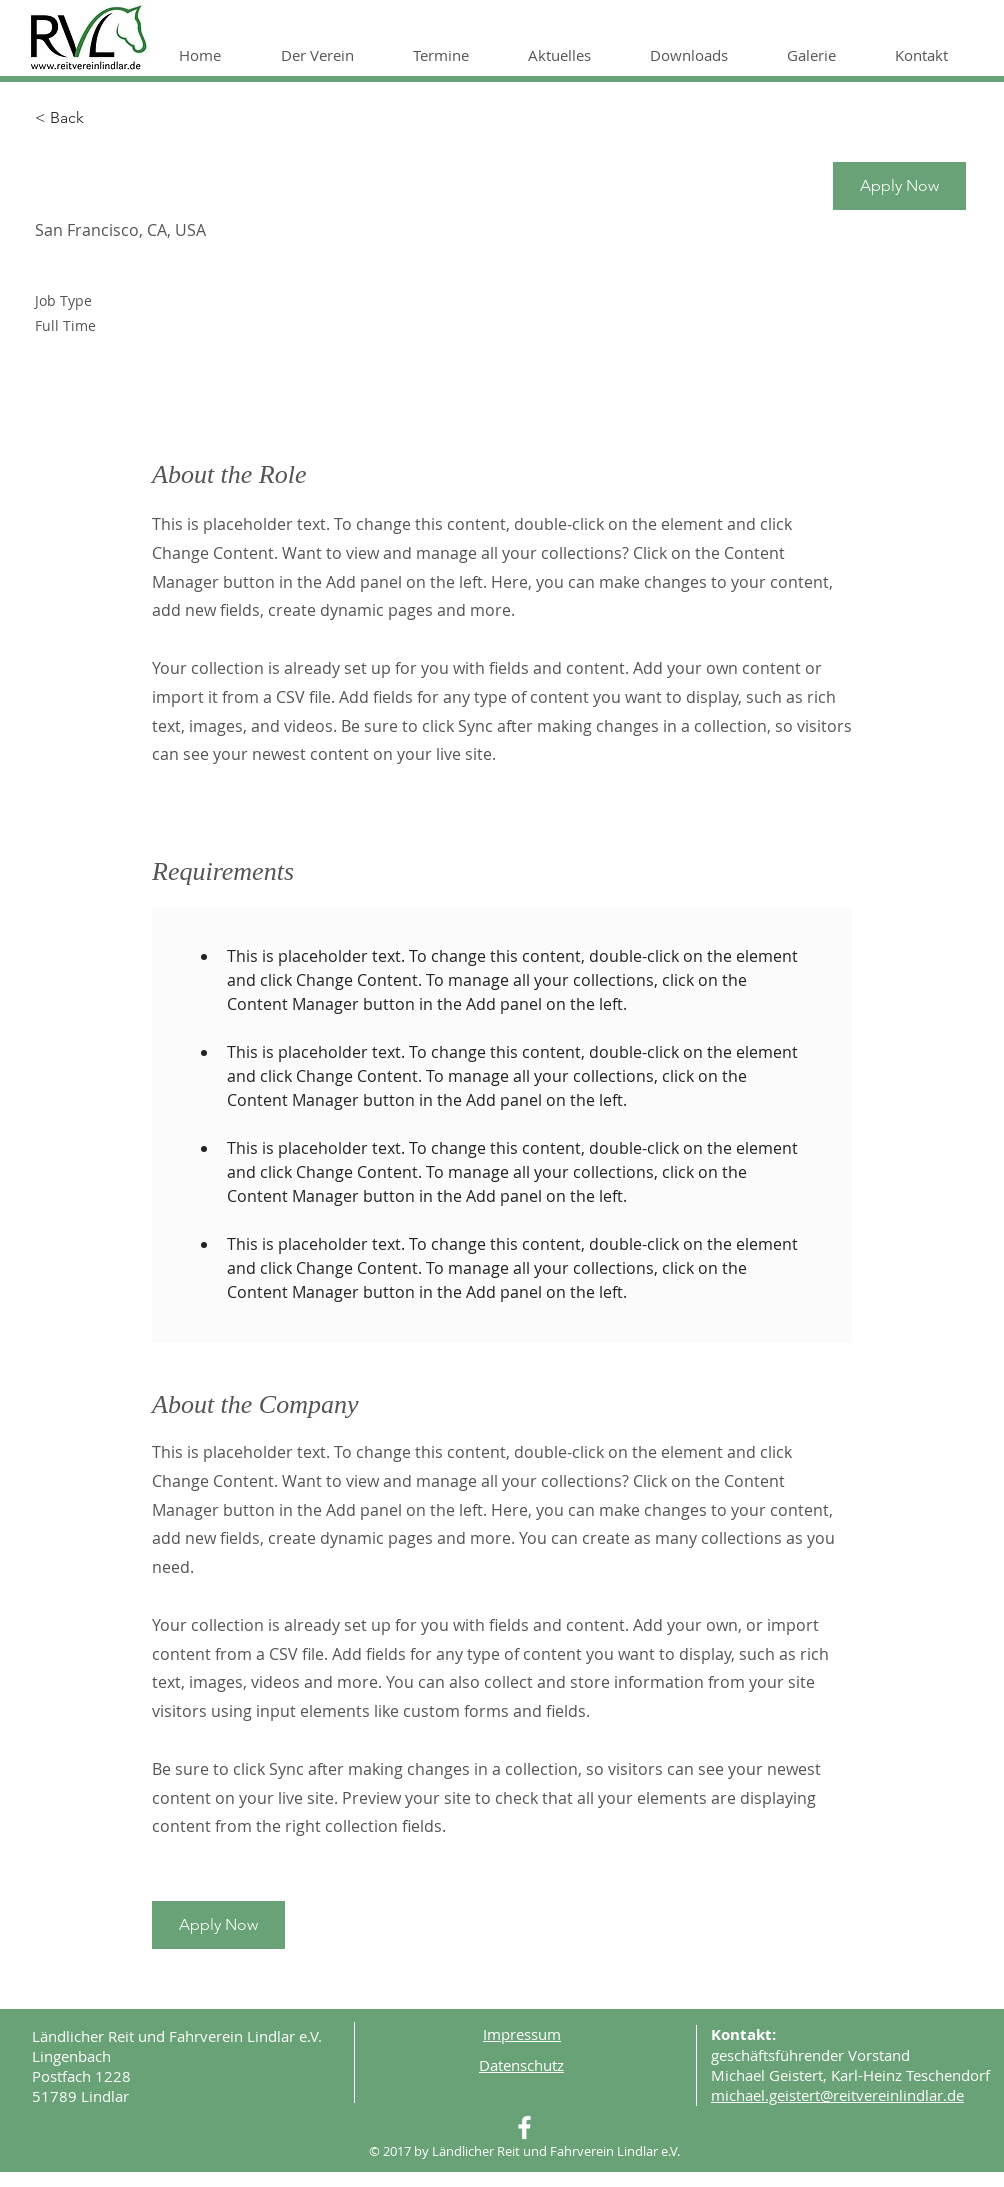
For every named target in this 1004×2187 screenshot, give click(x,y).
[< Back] (106, 118)
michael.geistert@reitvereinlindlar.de (837, 2095)
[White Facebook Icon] (524, 2127)
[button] (332, 55)
